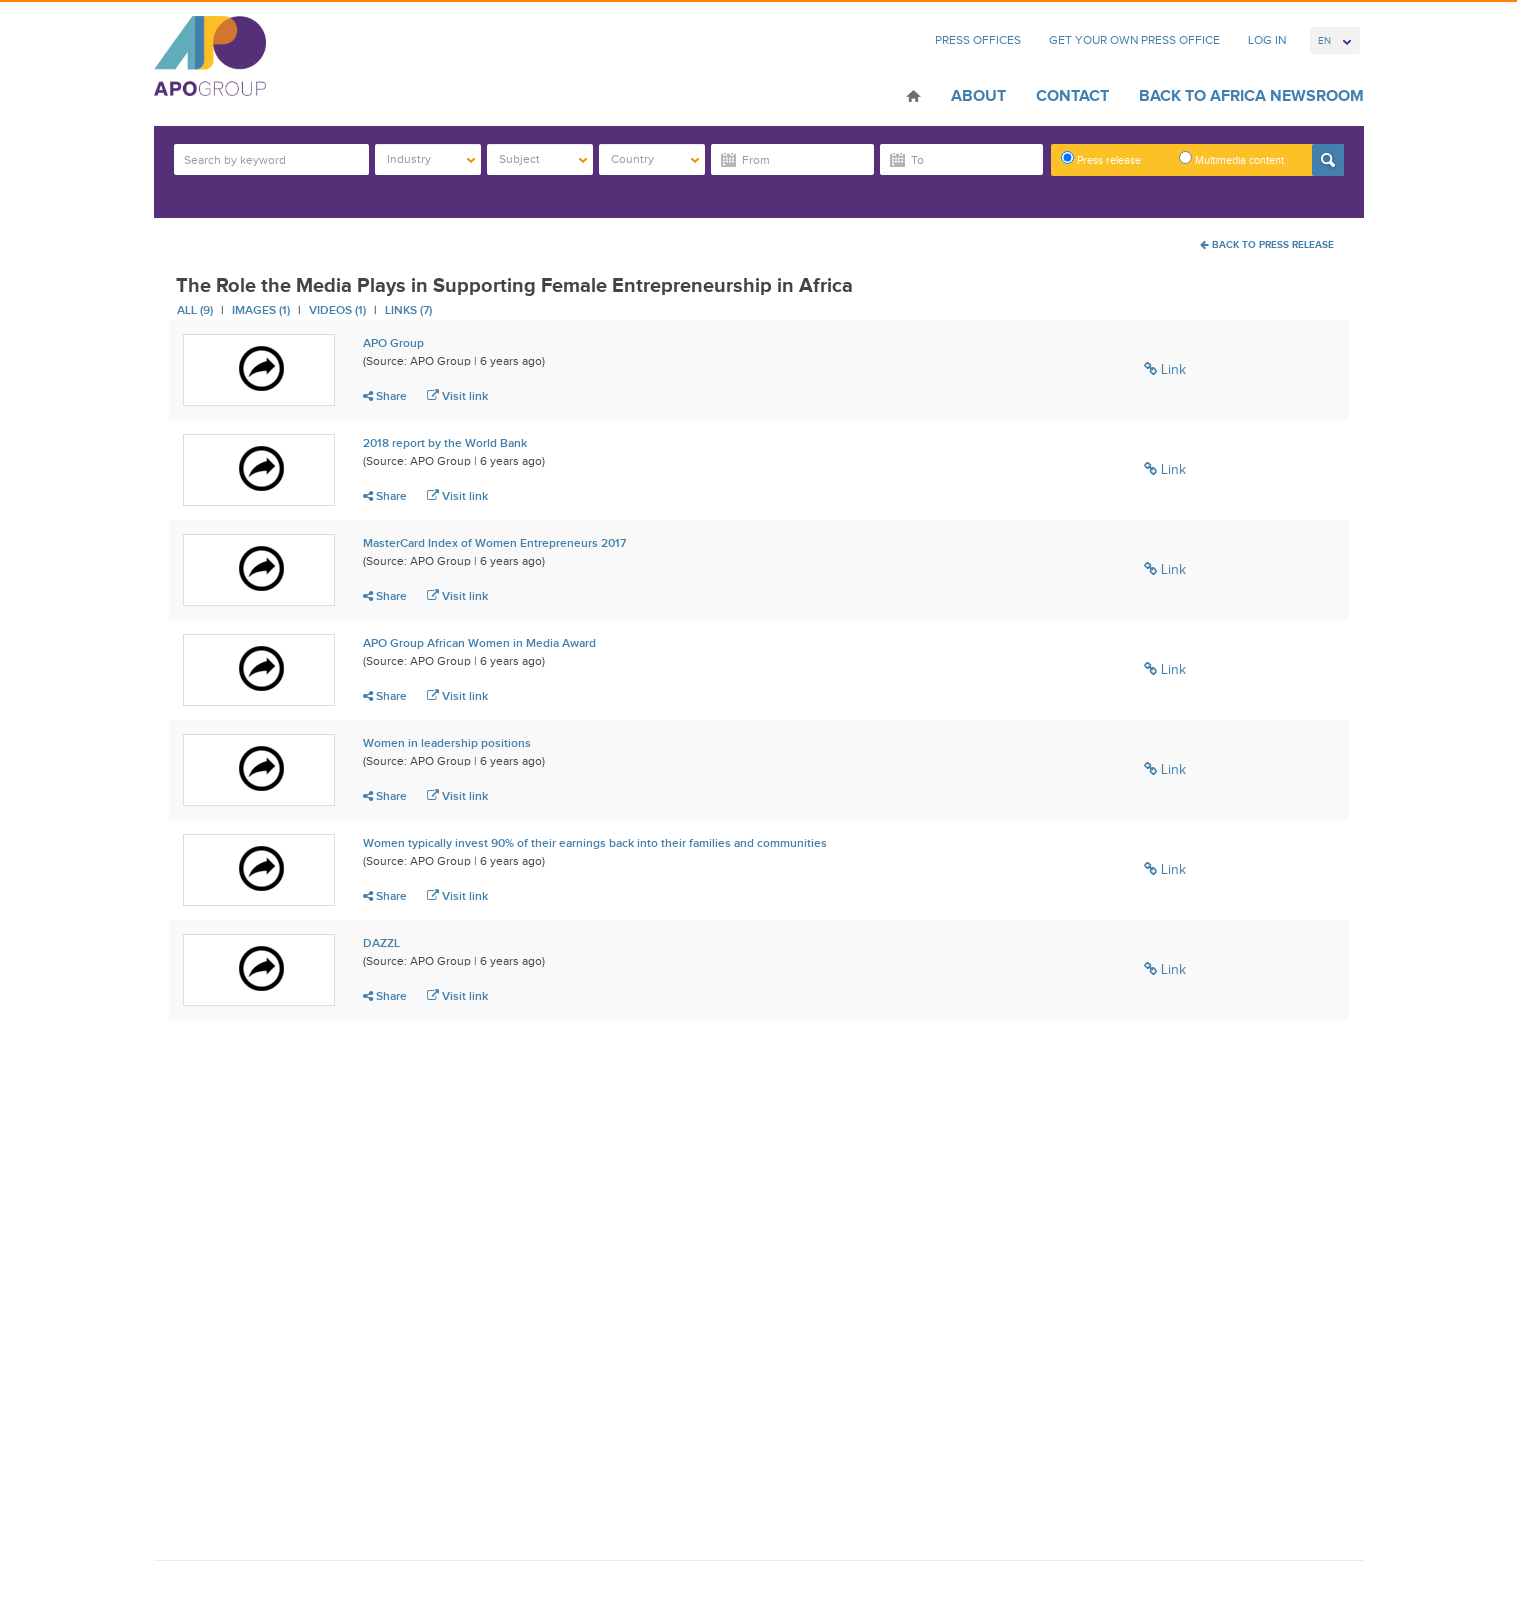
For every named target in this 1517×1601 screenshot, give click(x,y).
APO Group (393, 343)
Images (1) (261, 310)
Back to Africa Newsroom (1251, 96)
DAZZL (381, 943)
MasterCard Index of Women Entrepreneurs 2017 (494, 543)
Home (913, 98)
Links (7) (408, 310)
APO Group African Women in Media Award (479, 643)
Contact (1072, 96)
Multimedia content (1231, 158)
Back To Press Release (1267, 244)
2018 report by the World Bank (445, 443)
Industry (431, 159)
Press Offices (978, 40)
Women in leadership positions (447, 743)
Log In (1267, 40)
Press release (1101, 158)
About (978, 96)
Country (655, 159)
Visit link (457, 396)
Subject (543, 159)
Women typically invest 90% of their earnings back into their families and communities (595, 843)
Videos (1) (337, 310)
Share (385, 396)
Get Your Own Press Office (1134, 40)
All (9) (195, 310)
